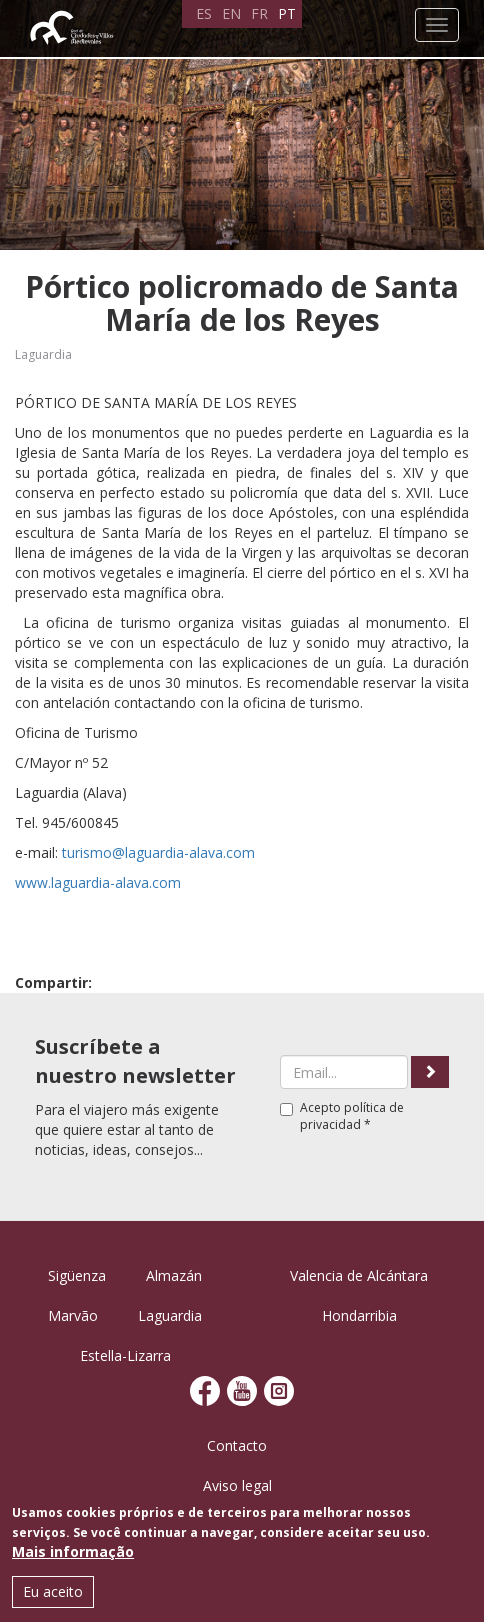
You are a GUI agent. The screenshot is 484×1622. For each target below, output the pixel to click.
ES (204, 13)
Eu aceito (53, 1591)
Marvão (73, 1315)
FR (259, 13)
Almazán (174, 1275)
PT (287, 13)
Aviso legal (237, 1485)
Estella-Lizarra (125, 1355)
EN (231, 13)
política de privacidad (352, 1116)
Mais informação (73, 1551)
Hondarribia (359, 1315)
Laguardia (43, 354)
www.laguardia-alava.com (98, 882)
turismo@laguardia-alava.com (158, 852)
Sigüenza (77, 1275)
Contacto (237, 1445)
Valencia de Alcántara (359, 1275)
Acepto (342, 1116)
